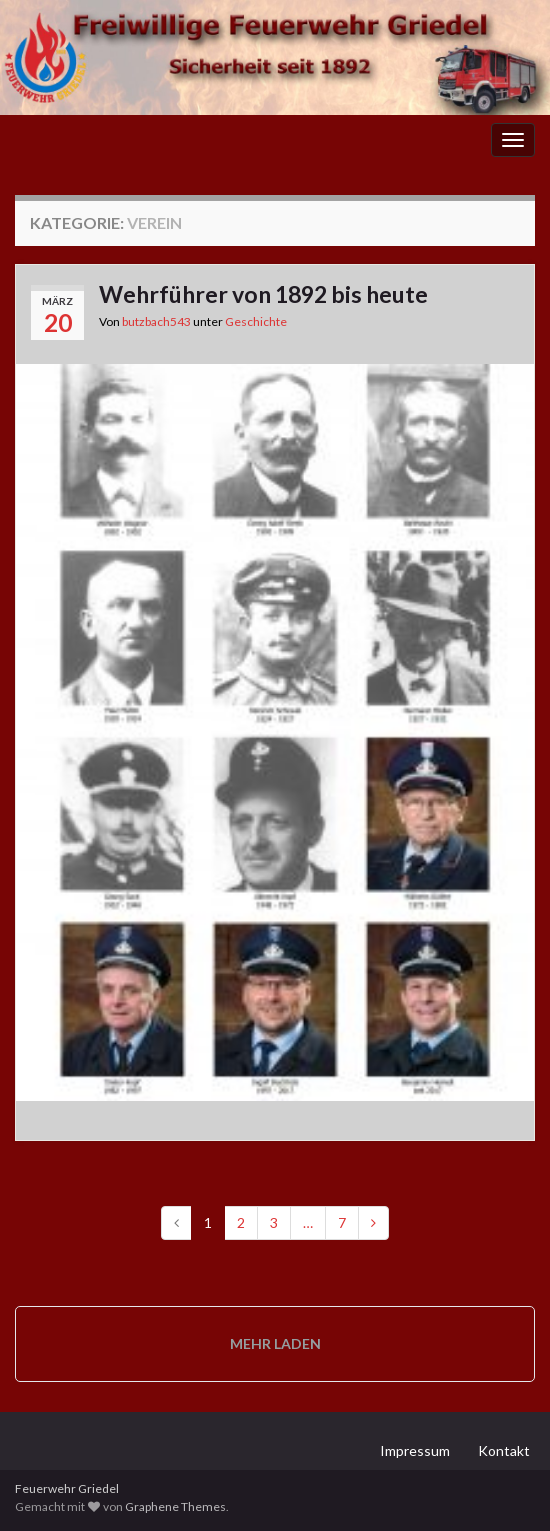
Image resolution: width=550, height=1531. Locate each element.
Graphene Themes (175, 1506)
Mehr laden (275, 1343)
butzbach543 (156, 321)
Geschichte (256, 321)
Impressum (415, 1450)
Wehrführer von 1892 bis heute (263, 294)
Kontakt (504, 1450)
